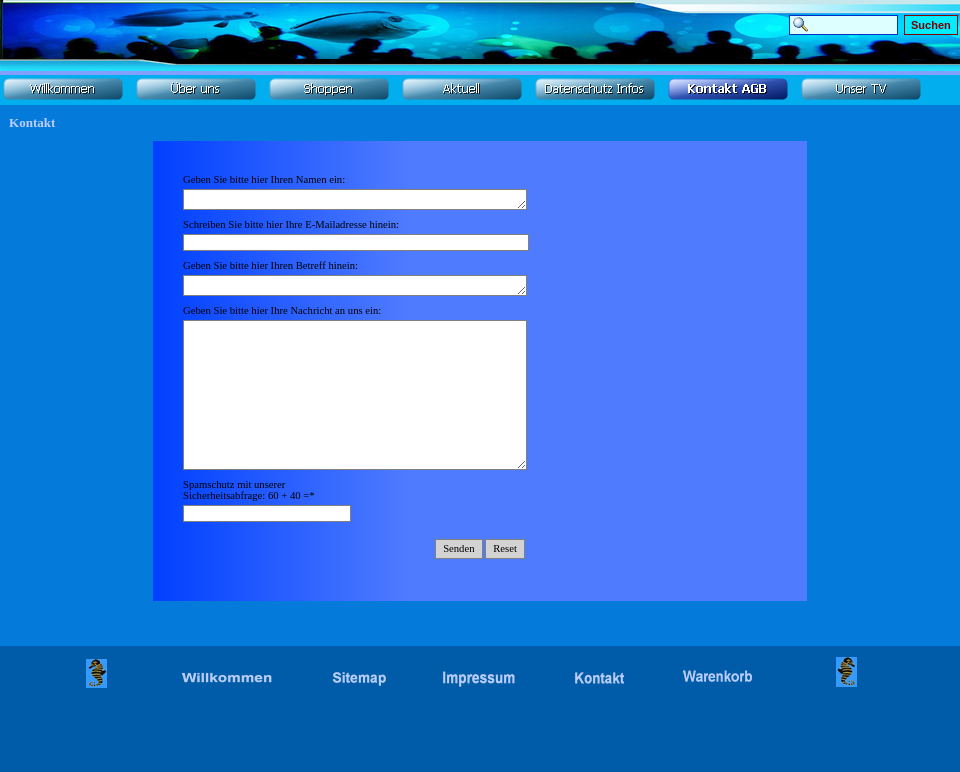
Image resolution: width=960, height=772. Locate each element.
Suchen (931, 25)
